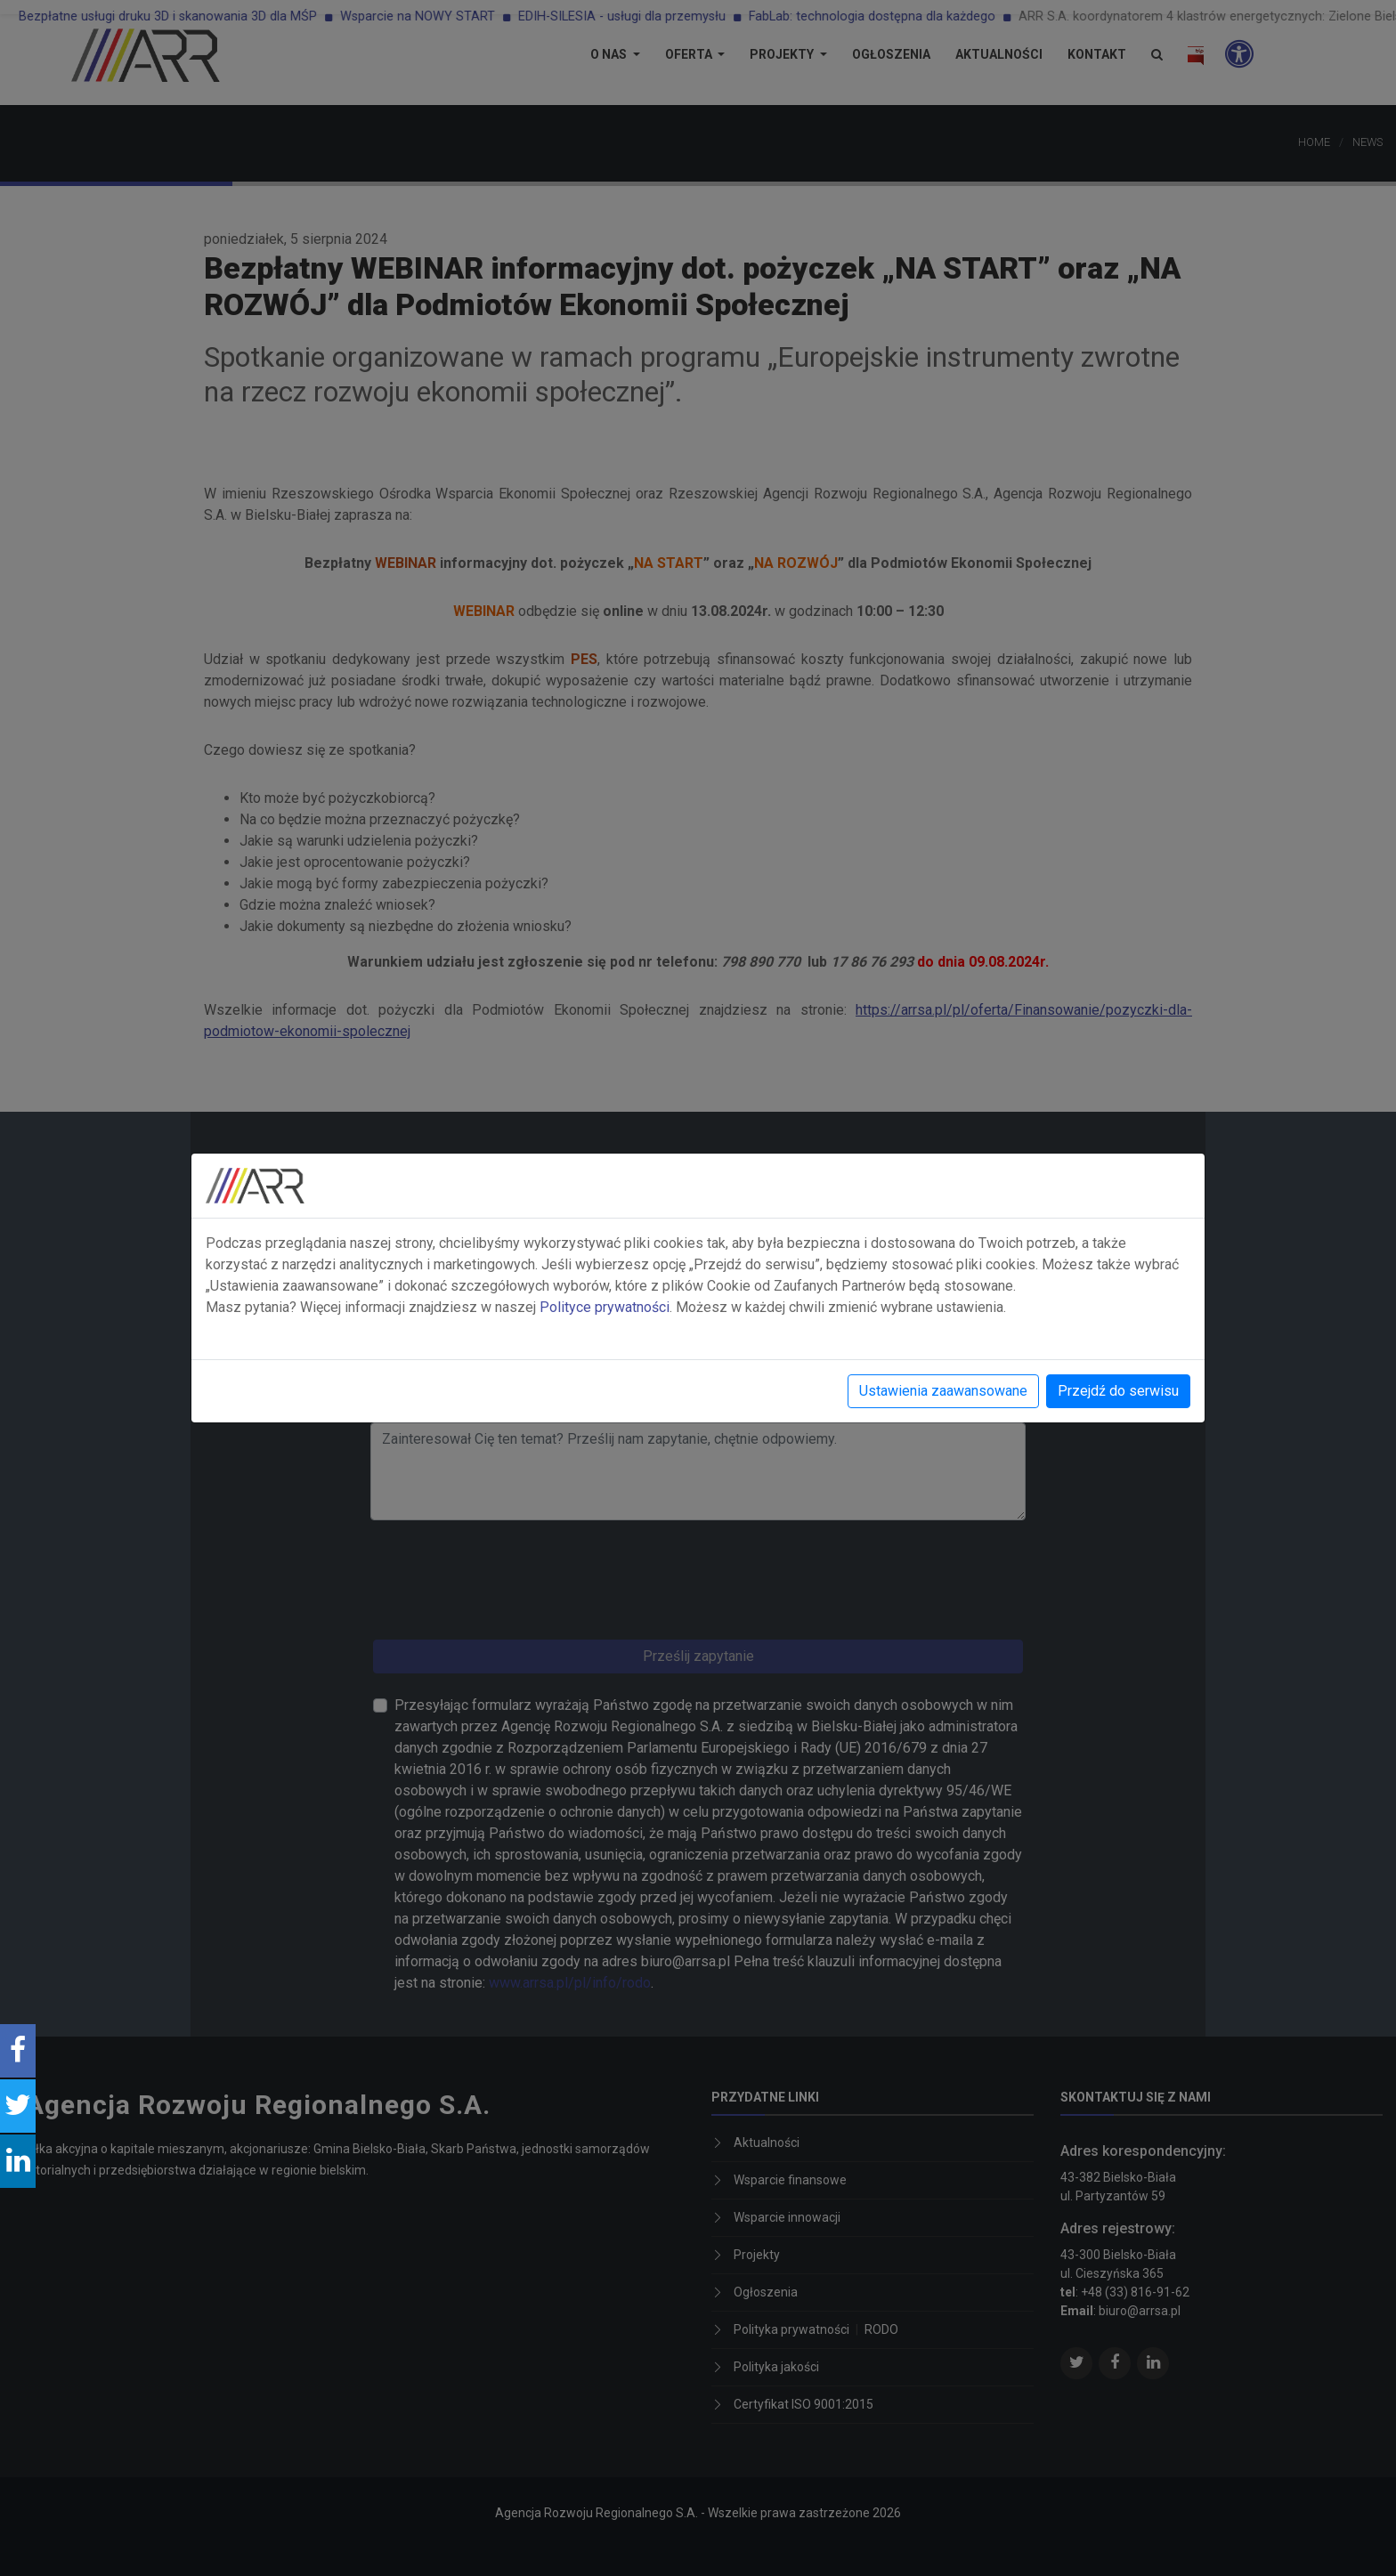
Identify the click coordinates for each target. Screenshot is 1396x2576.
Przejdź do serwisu (1118, 1390)
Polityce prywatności (605, 1307)
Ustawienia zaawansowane (943, 1390)
